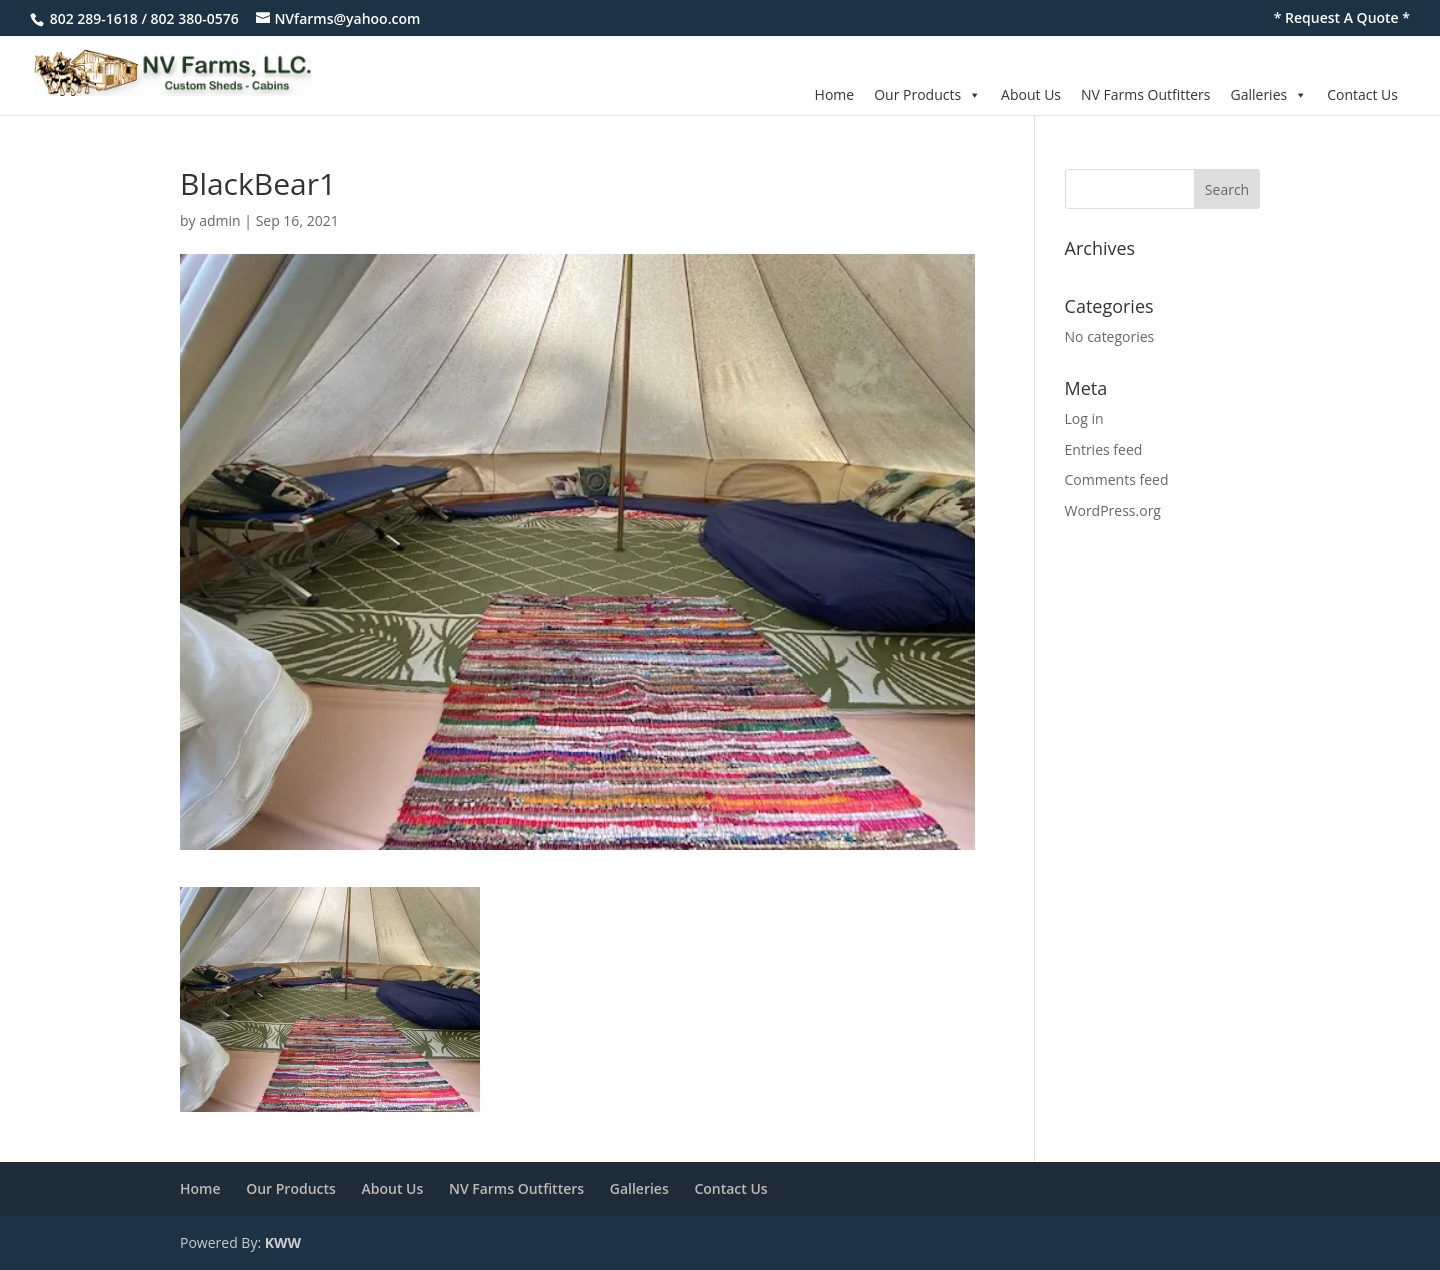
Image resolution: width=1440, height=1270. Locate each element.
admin (219, 220)
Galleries (1269, 94)
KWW (283, 1242)
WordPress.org (1113, 510)
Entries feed (1104, 449)
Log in (1084, 418)
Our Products (927, 94)
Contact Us (1362, 94)
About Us (1031, 94)
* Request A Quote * (1342, 19)
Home (835, 94)
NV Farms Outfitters (1145, 94)
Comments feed (1117, 479)
